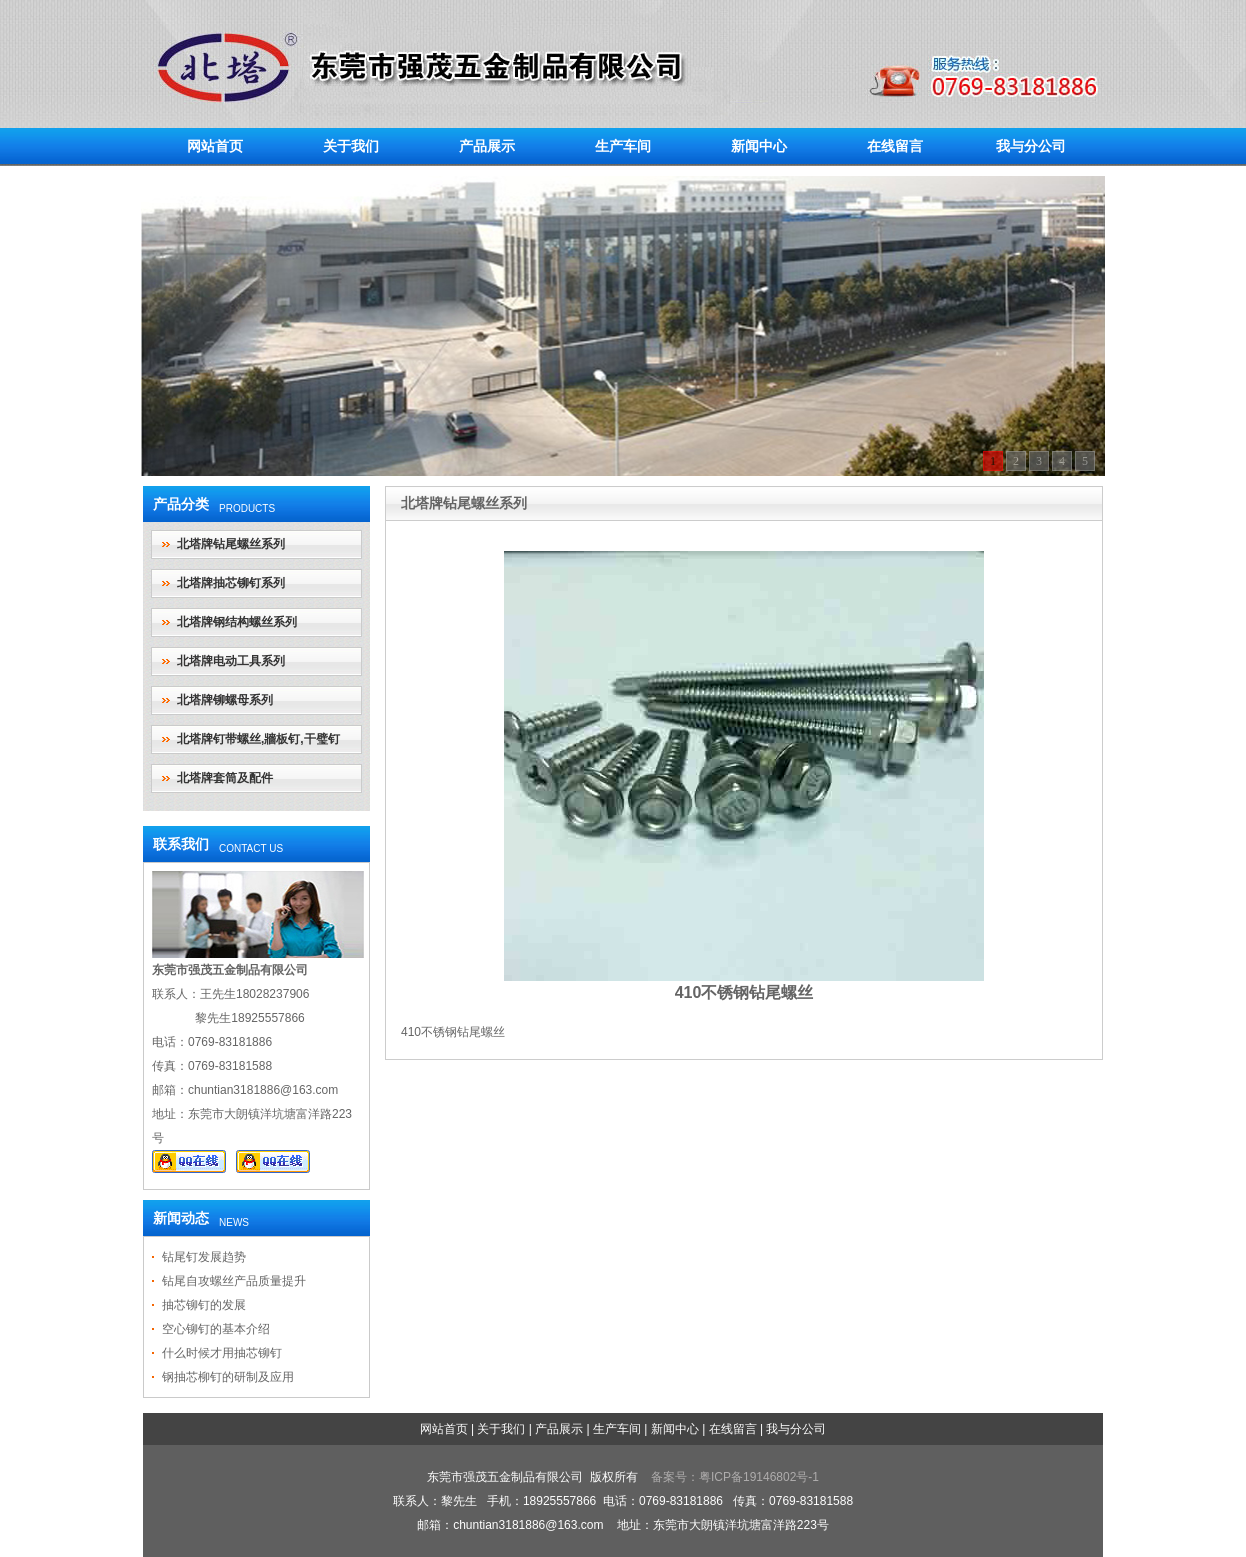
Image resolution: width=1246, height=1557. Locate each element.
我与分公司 (1031, 146)
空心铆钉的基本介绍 (216, 1329)
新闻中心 (759, 146)
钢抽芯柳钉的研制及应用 (228, 1377)
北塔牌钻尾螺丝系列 (231, 544)
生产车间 (623, 146)
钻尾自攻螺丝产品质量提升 (234, 1281)
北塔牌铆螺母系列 (225, 700)
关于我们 (351, 146)
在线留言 (895, 146)
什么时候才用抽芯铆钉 (222, 1353)
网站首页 (215, 146)
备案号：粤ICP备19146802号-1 (735, 1477)
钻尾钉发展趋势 (204, 1257)
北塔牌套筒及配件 (225, 778)
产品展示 (487, 146)
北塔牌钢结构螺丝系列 (237, 622)
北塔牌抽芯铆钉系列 (231, 583)
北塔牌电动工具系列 (231, 661)
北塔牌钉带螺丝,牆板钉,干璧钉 (258, 739)
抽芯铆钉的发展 (204, 1305)
